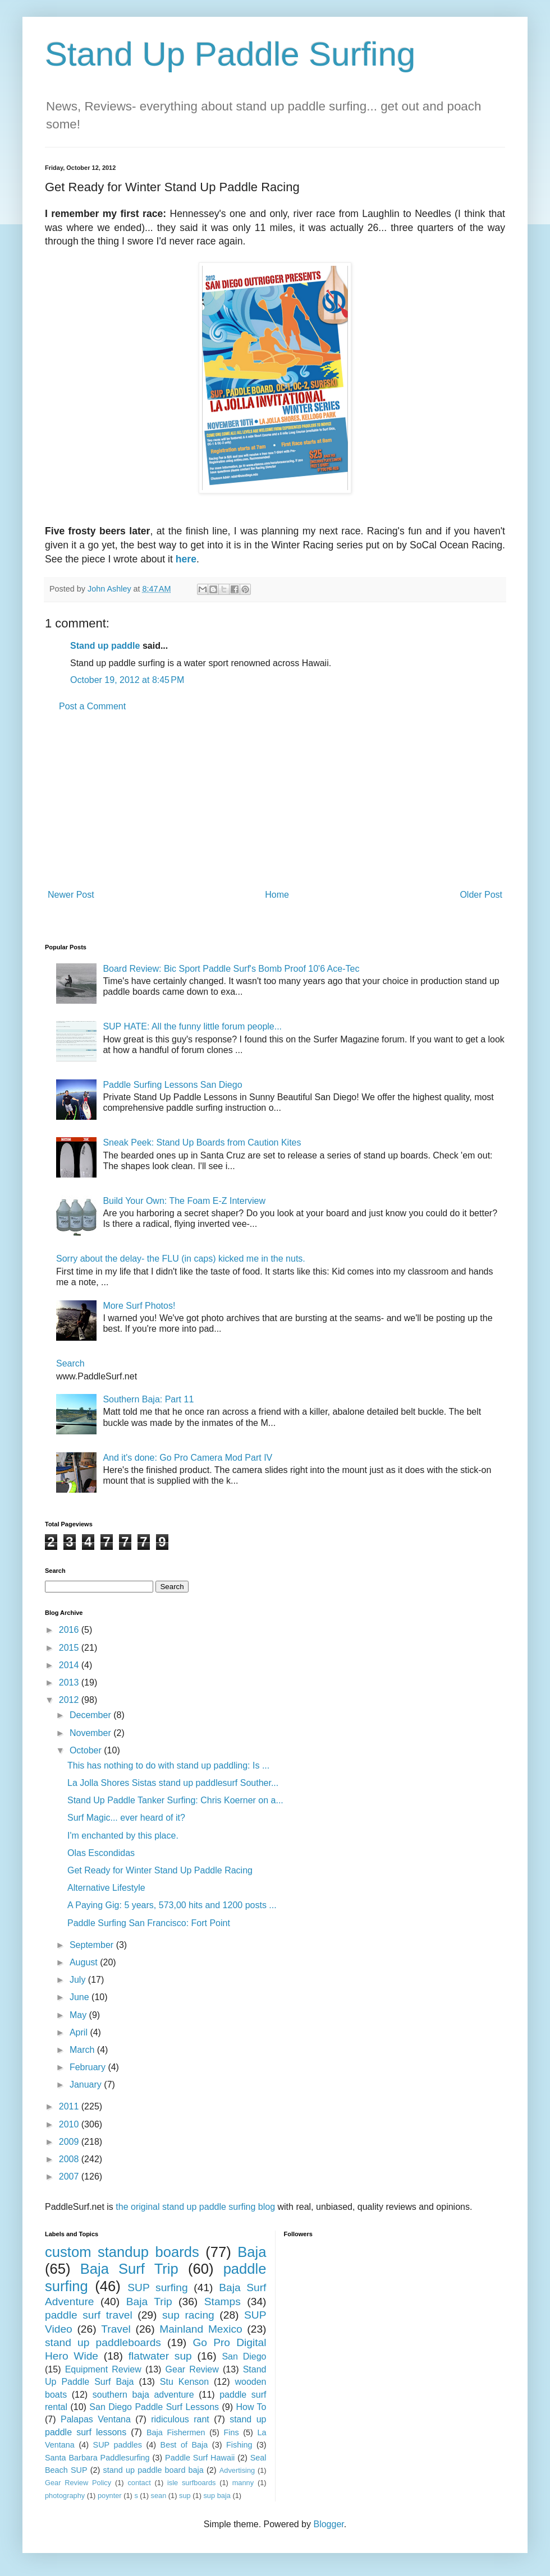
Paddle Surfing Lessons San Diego (172, 1085)
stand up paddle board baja (153, 2470)
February (89, 2067)
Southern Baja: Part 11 (148, 1399)
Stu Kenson (184, 2381)
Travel (116, 2329)
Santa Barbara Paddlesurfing (97, 2457)
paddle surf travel (88, 2315)
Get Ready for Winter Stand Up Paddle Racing (160, 1870)
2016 (70, 1630)
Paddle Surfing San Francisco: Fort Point (148, 1923)
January (87, 2084)
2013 (70, 1682)
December (91, 1715)
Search (70, 1363)
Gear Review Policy (78, 2482)
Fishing (239, 2444)
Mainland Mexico (200, 2329)
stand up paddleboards (103, 2342)
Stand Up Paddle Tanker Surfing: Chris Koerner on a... (175, 1800)
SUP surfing (157, 2287)
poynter (110, 2495)
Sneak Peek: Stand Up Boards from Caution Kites (202, 1142)
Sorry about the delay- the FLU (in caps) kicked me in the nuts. (180, 1258)
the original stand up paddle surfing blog (195, 2207)
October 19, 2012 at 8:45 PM (127, 680)
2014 (70, 1665)
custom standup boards (122, 2252)
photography (65, 2495)
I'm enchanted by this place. (122, 1835)
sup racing (188, 2315)
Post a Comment (92, 706)
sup (185, 2495)
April (80, 2032)
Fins (231, 2432)
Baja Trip (149, 2301)
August (85, 1962)
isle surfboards (191, 2482)
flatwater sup (160, 2356)
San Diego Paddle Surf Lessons (154, 2407)
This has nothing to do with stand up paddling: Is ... (168, 1765)
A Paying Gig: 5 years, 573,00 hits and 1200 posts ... (172, 1905)
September (93, 1945)
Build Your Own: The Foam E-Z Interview (184, 1201)
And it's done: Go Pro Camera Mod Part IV (187, 1457)
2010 (70, 2124)
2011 (70, 2106)
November (91, 1733)
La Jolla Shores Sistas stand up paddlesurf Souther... (172, 1783)
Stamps (222, 2301)
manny (243, 2482)
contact (138, 2482)
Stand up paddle (105, 645)
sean (159, 2495)
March (83, 2050)
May (79, 2015)
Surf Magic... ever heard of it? (126, 1817)
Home (277, 894)
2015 (70, 1647)
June (80, 1997)
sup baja (216, 2495)
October (87, 1750)
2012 (70, 1700)
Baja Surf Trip (129, 2269)
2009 (70, 2141)
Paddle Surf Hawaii (200, 2457)
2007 (70, 2176)
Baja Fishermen (175, 2432)
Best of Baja (184, 2444)
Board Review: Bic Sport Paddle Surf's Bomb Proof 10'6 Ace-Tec (231, 968)
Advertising (237, 2470)
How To (251, 2407)
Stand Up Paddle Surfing (230, 54)
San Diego (244, 2356)
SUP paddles (117, 2444)
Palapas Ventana (96, 2419)
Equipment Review (103, 2369)
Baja (251, 2252)
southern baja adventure (143, 2394)
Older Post (481, 894)
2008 (70, 2159)
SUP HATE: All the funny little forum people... (192, 1026)
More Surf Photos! (139, 1305)
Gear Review (192, 2369)
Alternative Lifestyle (106, 1887)
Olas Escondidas (101, 1853)
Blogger (328, 2524)
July (79, 1979)
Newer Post (71, 894)
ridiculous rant (180, 2419)
